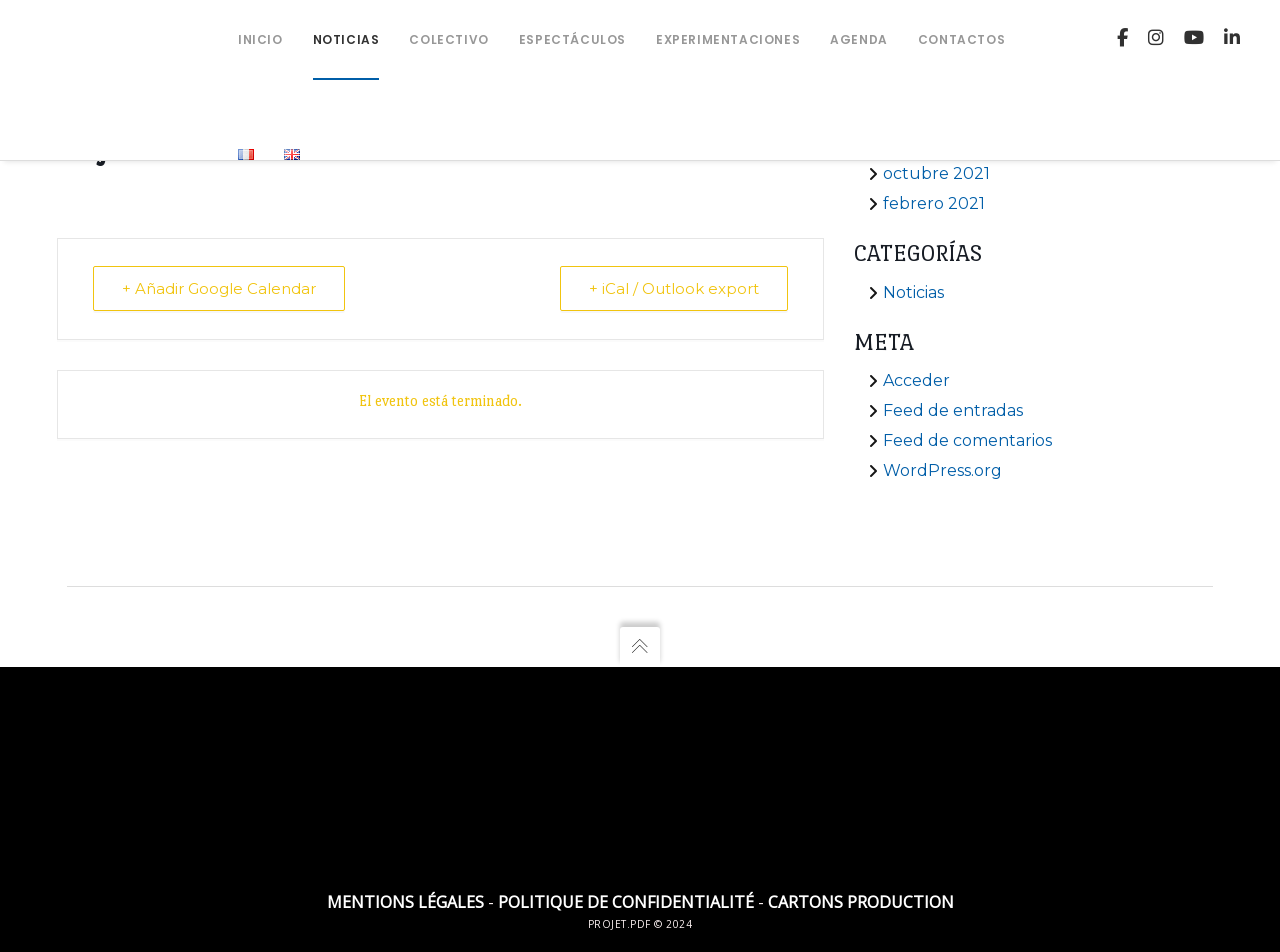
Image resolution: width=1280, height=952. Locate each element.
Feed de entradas (953, 410)
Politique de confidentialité (626, 902)
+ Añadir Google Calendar (219, 288)
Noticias (913, 292)
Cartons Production (861, 902)
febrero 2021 (934, 203)
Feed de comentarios (967, 440)
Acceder (916, 380)
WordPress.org (942, 470)
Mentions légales (405, 902)
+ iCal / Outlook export (674, 288)
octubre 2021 (936, 173)
